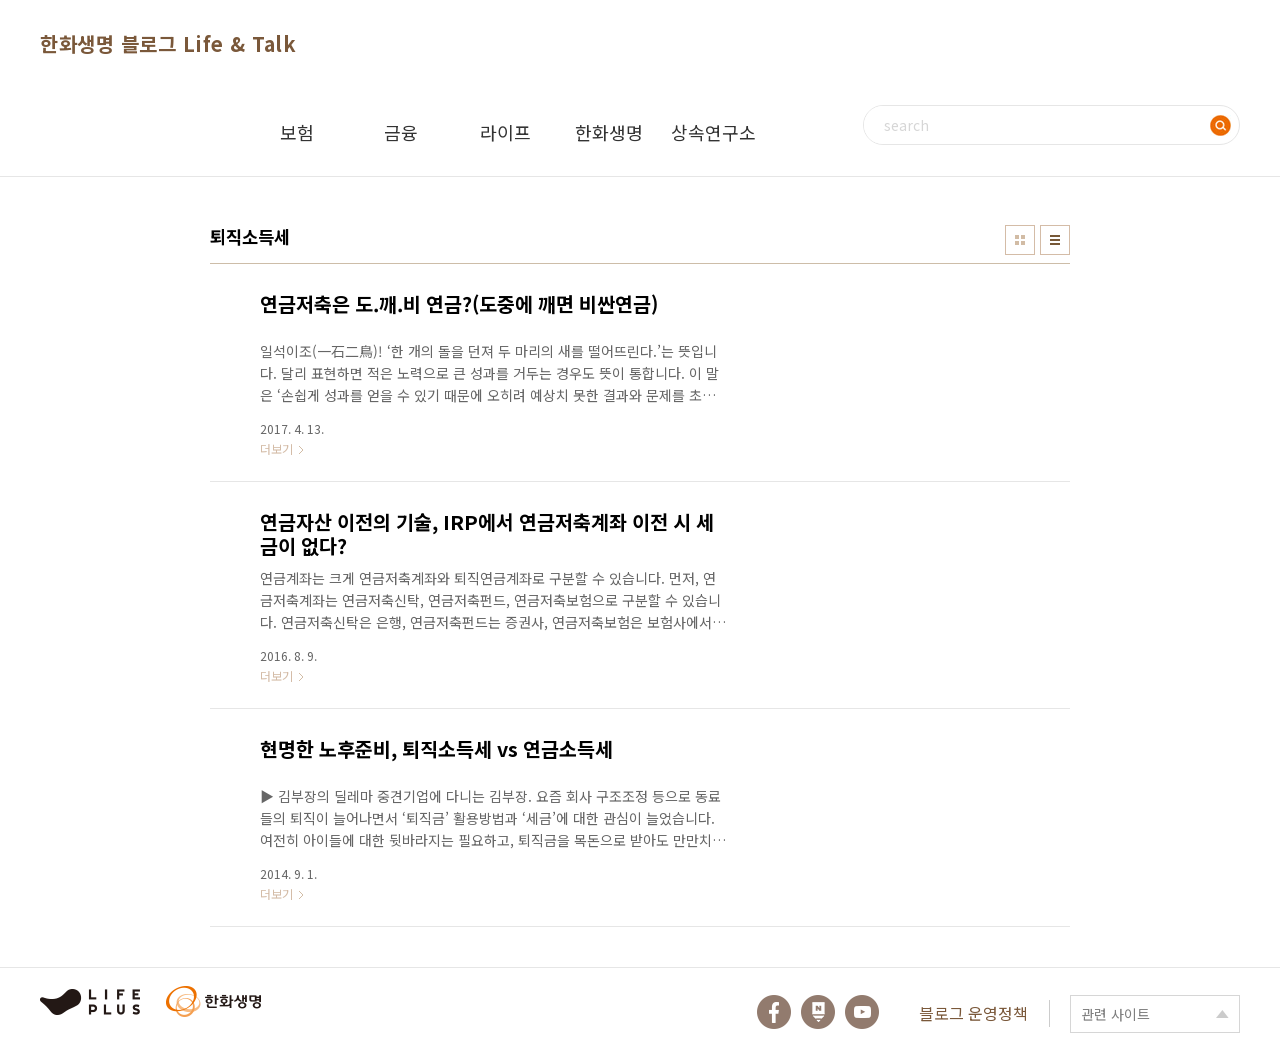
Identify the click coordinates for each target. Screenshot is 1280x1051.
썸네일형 (1020, 240)
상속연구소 (713, 132)
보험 (297, 132)
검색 (1220, 125)
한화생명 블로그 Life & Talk (168, 43)
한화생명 (609, 132)
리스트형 (1055, 240)
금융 (401, 132)
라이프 (505, 132)
